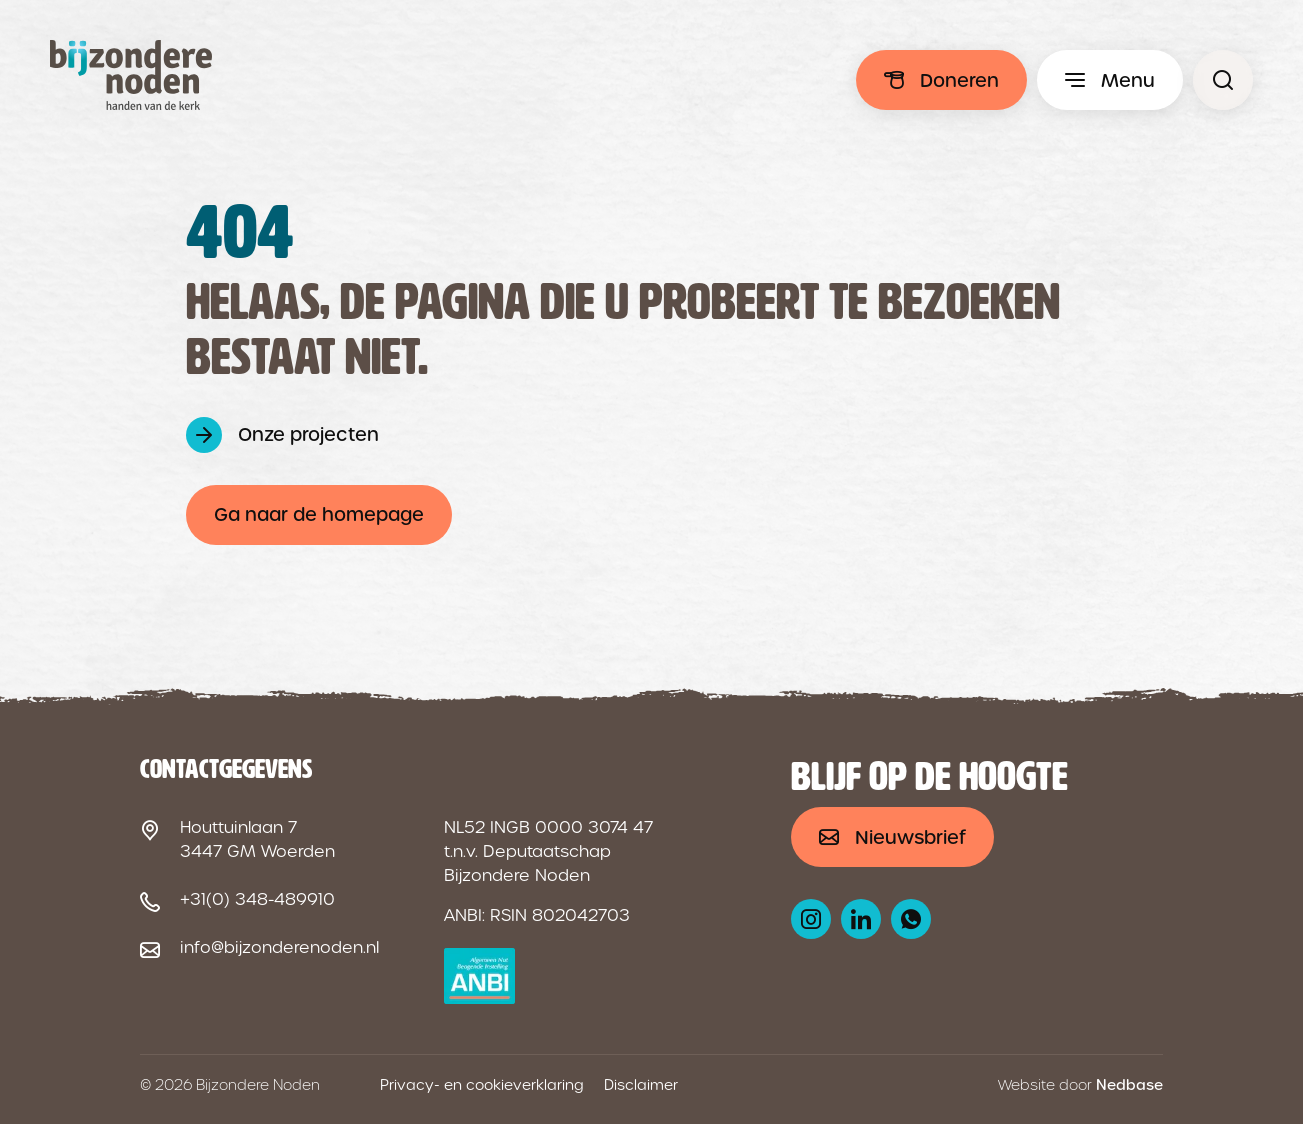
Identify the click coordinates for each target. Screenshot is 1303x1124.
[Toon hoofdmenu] (1110, 80)
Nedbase (1129, 1085)
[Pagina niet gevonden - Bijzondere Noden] (1223, 80)
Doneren (959, 80)
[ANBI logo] (479, 976)
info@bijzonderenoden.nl (279, 947)
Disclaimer (641, 1085)
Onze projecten (308, 434)
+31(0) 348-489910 (257, 899)
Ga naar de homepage (319, 514)
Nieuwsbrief (910, 837)
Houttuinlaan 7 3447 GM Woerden (257, 839)
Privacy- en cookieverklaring (482, 1085)
